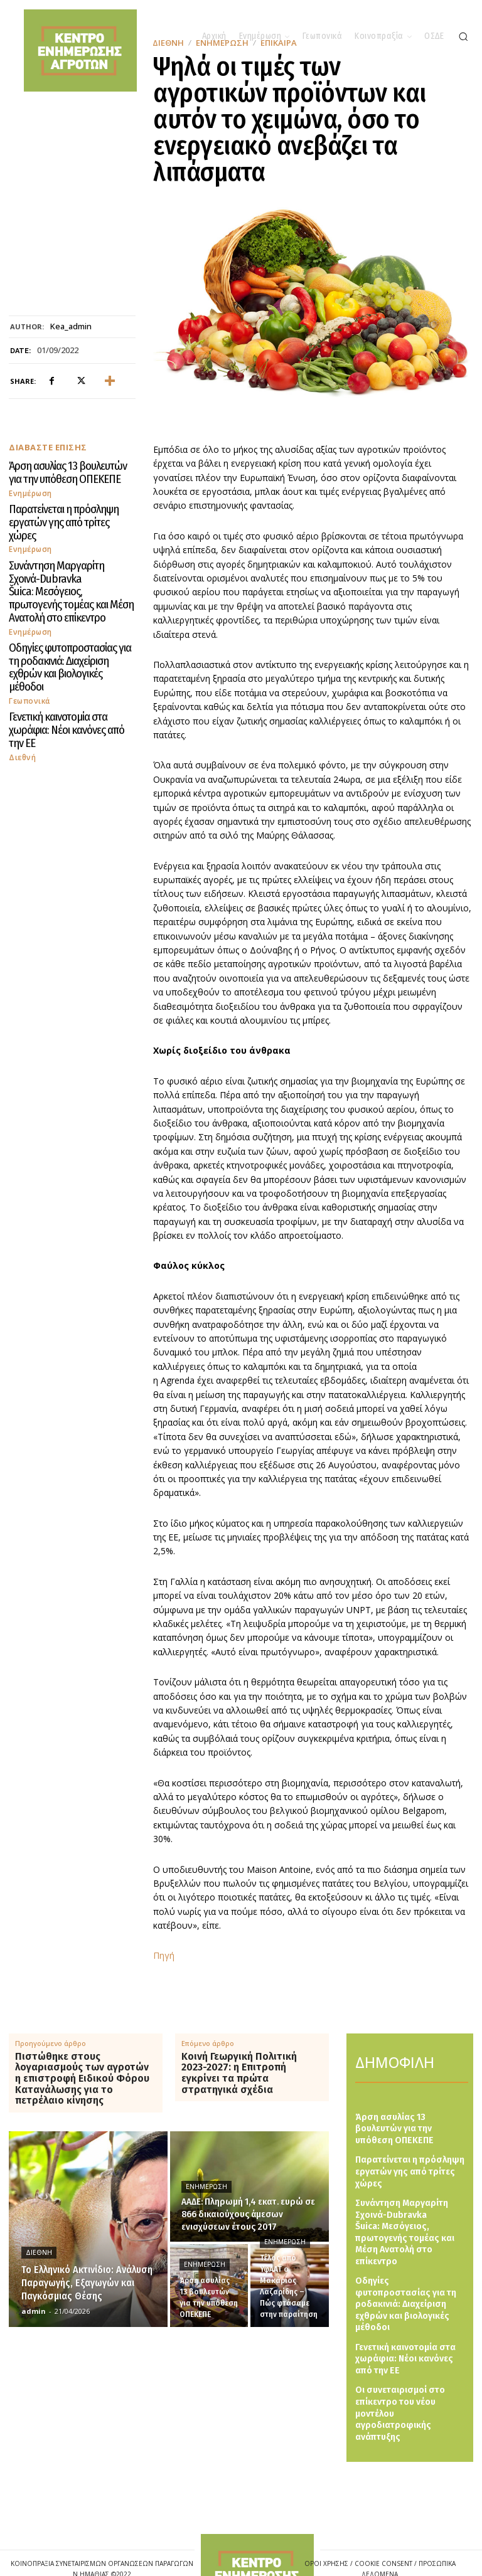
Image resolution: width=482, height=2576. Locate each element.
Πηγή (163, 1955)
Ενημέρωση (30, 488)
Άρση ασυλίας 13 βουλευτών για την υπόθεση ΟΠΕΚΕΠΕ (68, 471)
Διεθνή (22, 678)
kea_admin (71, 327)
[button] (463, 36)
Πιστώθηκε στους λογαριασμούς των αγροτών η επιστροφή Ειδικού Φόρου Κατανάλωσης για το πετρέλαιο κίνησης (82, 2078)
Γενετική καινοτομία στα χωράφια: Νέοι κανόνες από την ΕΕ (64, 661)
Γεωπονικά (29, 638)
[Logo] (257, 2532)
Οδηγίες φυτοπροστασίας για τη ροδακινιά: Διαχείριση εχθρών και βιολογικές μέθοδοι (62, 616)
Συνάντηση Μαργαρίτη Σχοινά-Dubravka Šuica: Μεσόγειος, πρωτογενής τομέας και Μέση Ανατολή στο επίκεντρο (59, 560)
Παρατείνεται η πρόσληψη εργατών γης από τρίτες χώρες (67, 511)
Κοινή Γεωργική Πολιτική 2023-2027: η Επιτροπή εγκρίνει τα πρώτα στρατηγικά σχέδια (239, 2073)
